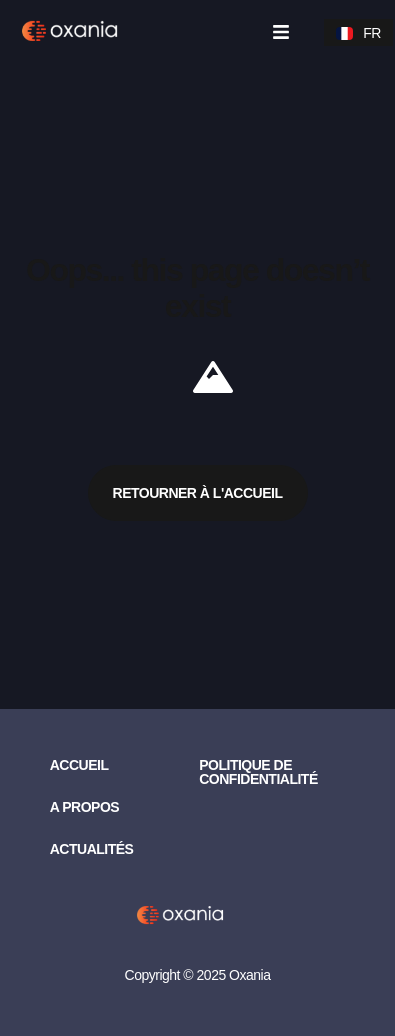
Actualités (92, 849)
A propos (84, 807)
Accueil (79, 765)
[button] (280, 32)
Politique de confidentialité (258, 772)
